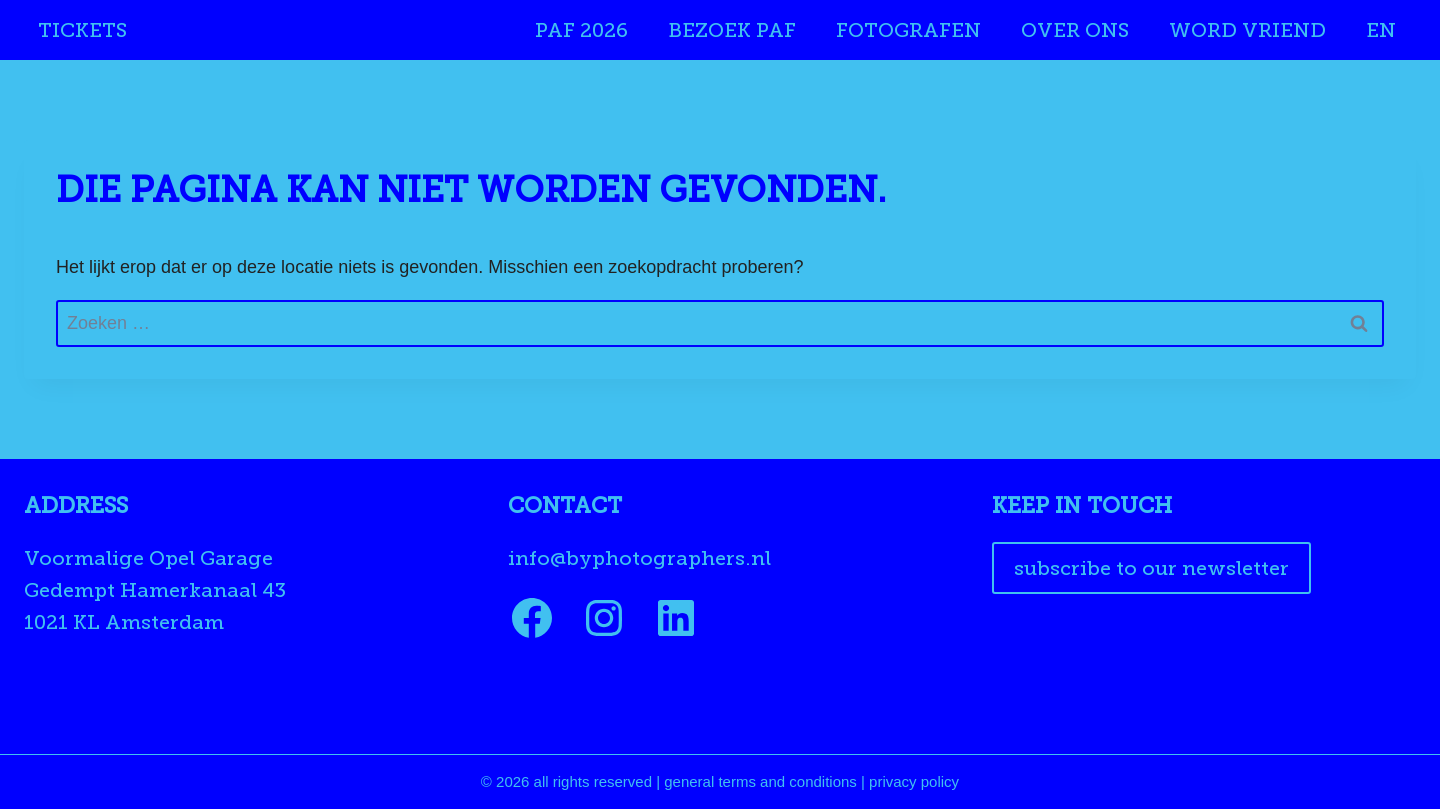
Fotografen (908, 30)
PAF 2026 (581, 30)
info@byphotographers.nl (639, 558)
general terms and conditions (760, 781)
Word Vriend (1247, 30)
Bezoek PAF (732, 30)
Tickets (82, 30)
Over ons (1075, 30)
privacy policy (914, 781)
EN (1381, 30)
